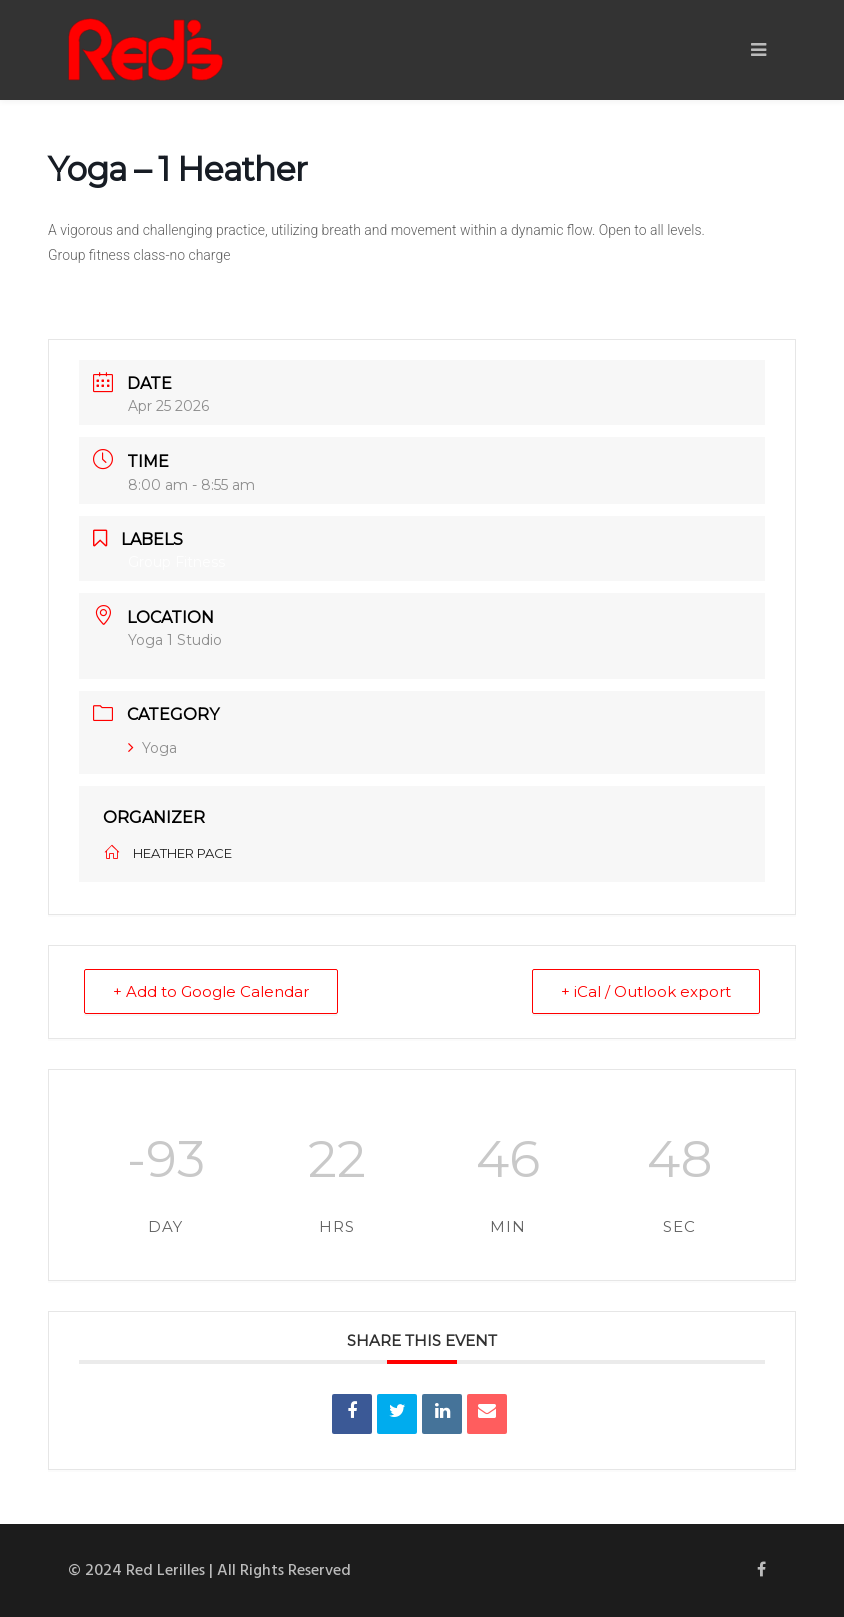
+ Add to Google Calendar (211, 991)
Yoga (152, 748)
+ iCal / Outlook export (646, 991)
